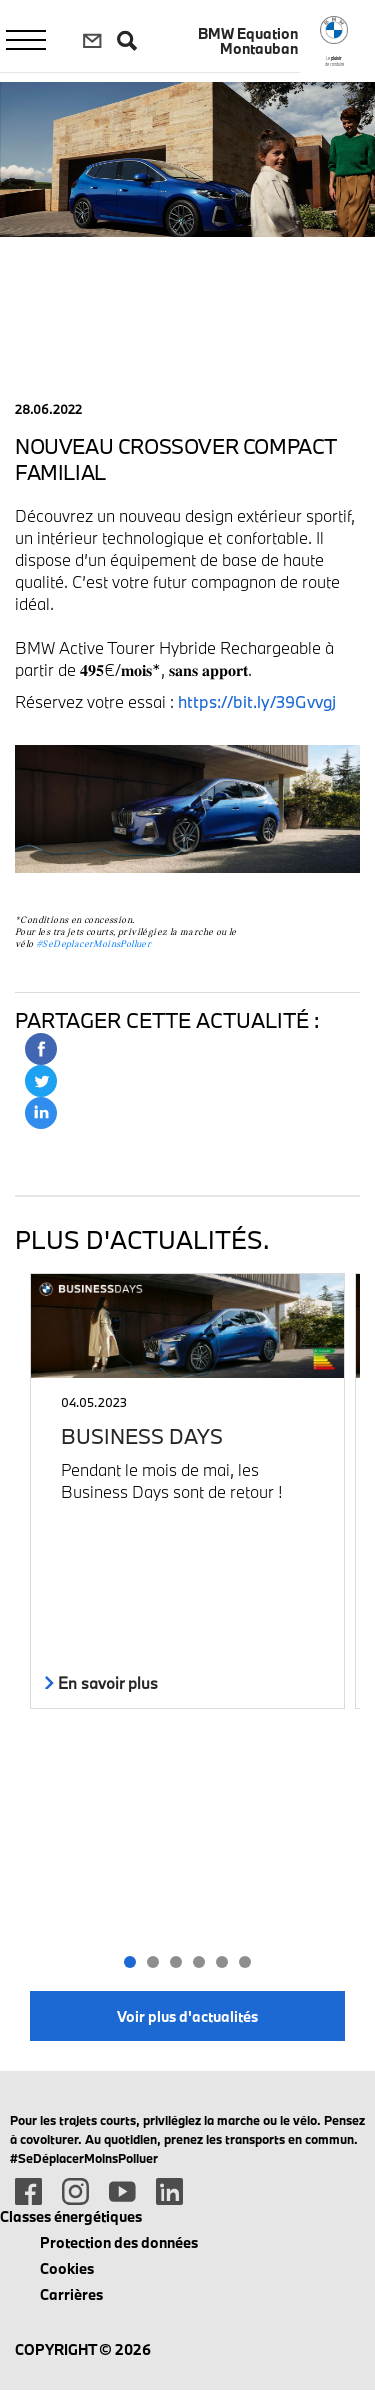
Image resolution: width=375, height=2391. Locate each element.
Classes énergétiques (71, 2216)
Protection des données (119, 2242)
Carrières (71, 2294)
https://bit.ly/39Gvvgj (257, 701)
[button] (130, 1962)
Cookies (67, 2268)
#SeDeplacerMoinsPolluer (93, 944)
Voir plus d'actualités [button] (187, 2016)
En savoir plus (101, 1683)
